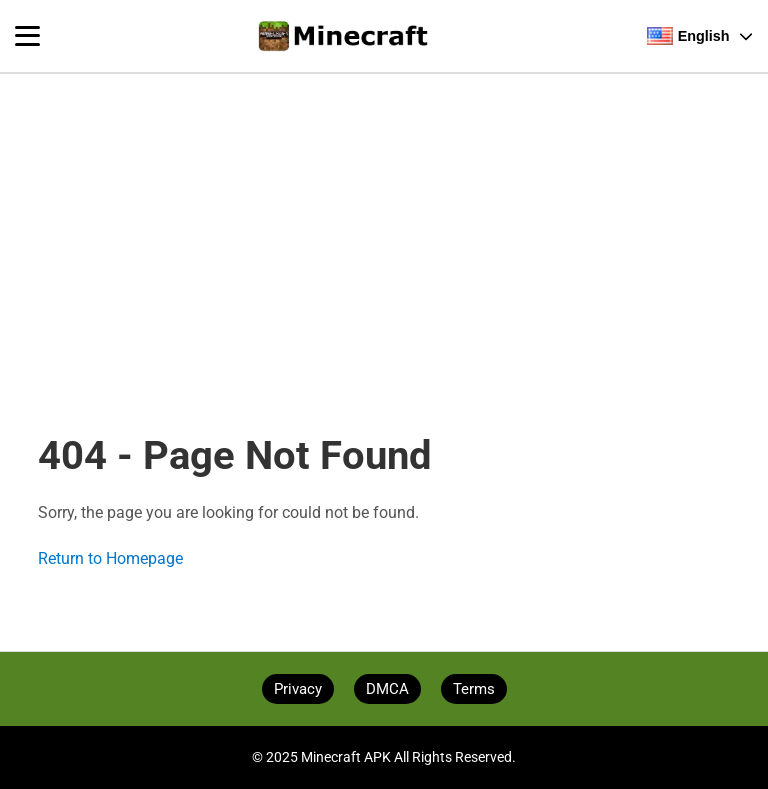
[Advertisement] (384, 222)
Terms (474, 689)
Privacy (298, 689)
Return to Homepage (110, 558)
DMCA (387, 689)
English (700, 36)
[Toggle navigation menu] (27, 36)
